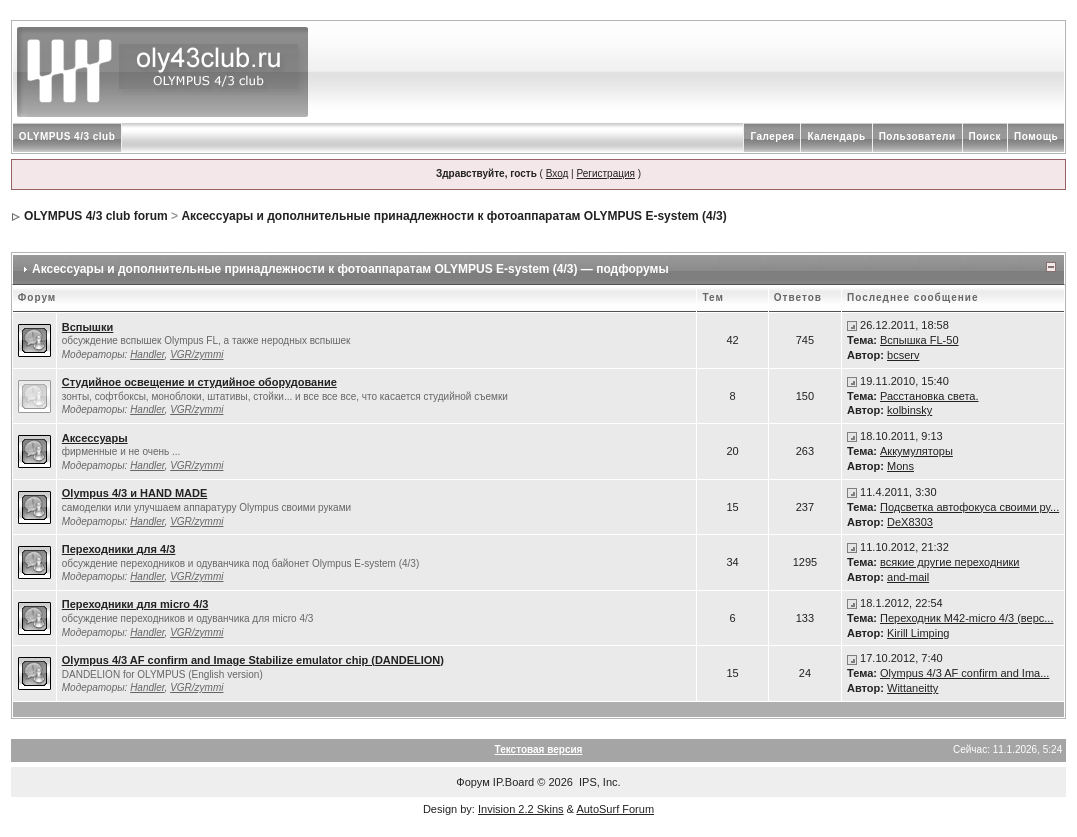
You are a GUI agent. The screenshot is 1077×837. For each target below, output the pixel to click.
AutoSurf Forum (615, 809)
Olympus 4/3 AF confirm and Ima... (964, 673)
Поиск (985, 136)
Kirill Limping (918, 633)
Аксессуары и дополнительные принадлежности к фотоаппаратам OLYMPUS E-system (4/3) (453, 216)
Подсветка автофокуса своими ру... (969, 507)
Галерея (772, 136)
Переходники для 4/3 (119, 549)
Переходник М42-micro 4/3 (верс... (966, 618)
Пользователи (917, 136)
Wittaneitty (912, 688)
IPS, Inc (598, 782)
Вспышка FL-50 (919, 340)
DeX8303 (910, 522)
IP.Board (513, 782)
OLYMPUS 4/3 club (67, 136)
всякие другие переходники (949, 562)
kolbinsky (909, 410)
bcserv (903, 355)
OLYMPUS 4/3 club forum (96, 216)
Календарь (836, 136)
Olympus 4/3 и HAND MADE (135, 493)
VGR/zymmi (196, 354)
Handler (147, 354)
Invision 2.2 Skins (521, 809)
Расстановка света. (929, 396)
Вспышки (88, 327)
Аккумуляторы (916, 451)
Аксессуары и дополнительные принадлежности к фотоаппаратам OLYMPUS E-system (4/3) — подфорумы (350, 269)
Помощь (1036, 136)
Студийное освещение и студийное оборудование (199, 382)
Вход (557, 173)
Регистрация (605, 173)
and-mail (908, 577)
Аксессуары (95, 438)
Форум (472, 782)
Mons (900, 466)
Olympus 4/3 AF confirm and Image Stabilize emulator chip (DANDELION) (253, 660)
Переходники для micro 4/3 (135, 604)
